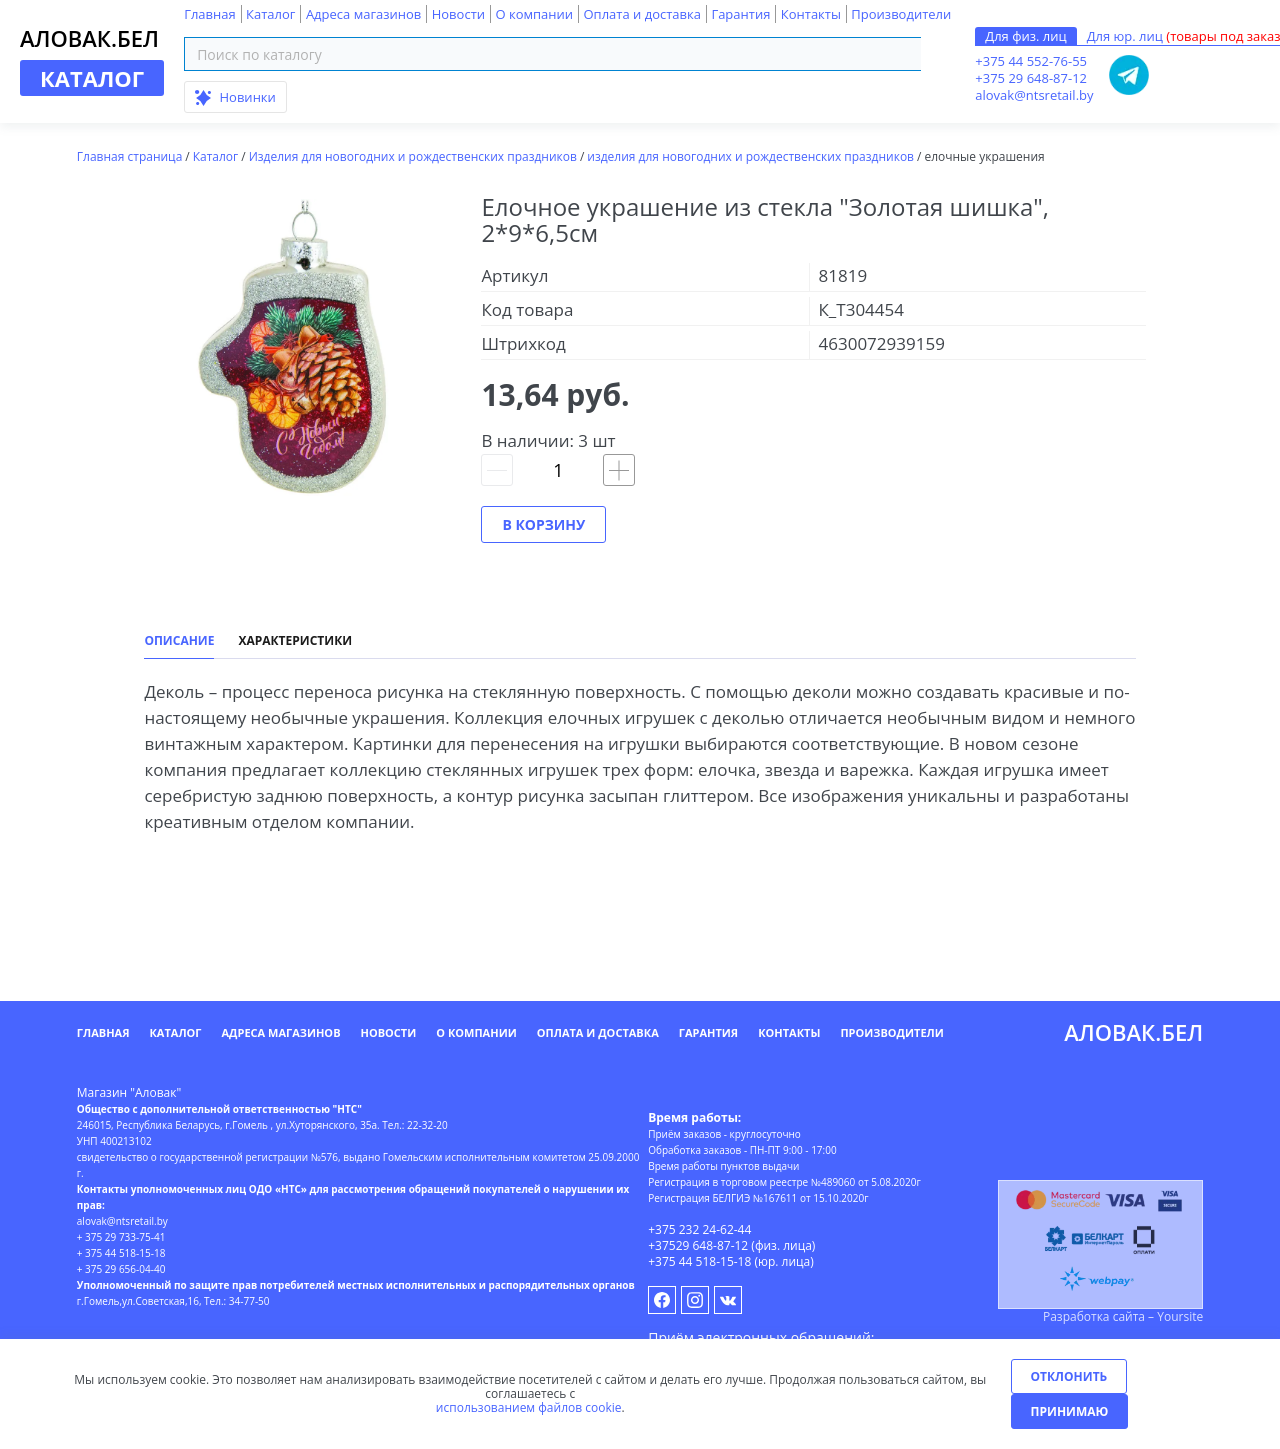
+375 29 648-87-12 (1031, 78)
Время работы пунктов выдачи (723, 1166)
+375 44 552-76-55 (1031, 61)
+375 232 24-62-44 (699, 1229)
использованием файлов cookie (529, 1407)
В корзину (543, 524)
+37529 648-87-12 (698, 1245)
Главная (210, 14)
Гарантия (740, 14)
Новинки (235, 97)
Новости (458, 14)
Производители (901, 14)
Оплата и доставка (641, 14)
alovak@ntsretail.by (1034, 95)
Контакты (811, 14)
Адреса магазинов (363, 14)
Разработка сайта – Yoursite (1123, 1316)
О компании (534, 14)
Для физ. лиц (1025, 36)
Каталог (270, 14)
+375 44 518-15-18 (699, 1261)
